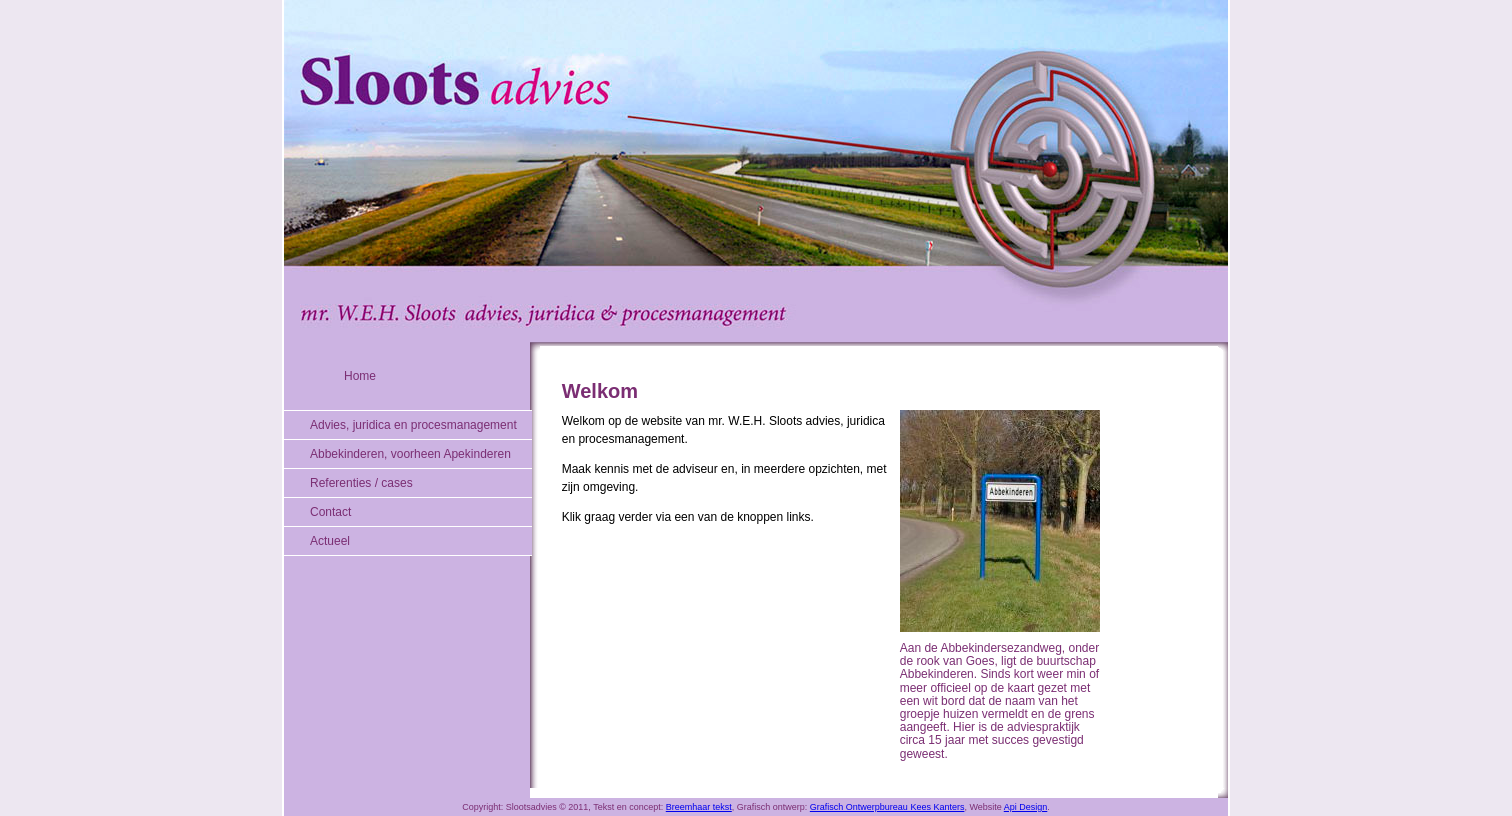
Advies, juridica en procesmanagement (413, 425)
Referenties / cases (361, 483)
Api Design (1026, 807)
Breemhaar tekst (699, 807)
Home (360, 376)
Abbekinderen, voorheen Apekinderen (410, 454)
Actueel (330, 541)
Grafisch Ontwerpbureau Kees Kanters (887, 807)
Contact (330, 512)
